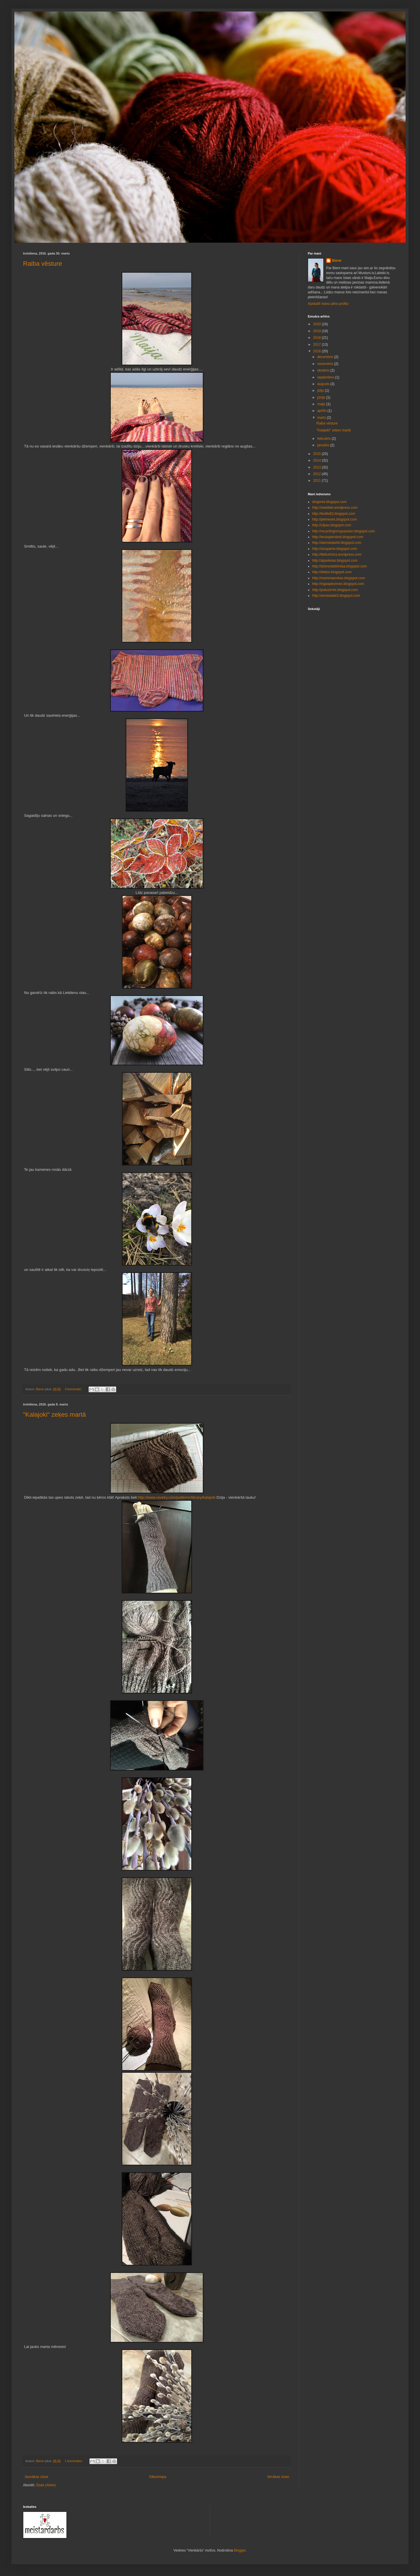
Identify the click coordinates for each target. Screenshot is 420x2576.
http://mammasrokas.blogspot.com (338, 578)
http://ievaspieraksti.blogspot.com (337, 537)
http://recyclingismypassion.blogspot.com (343, 531)
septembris (326, 377)
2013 (317, 467)
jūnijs (321, 397)
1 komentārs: (74, 2461)
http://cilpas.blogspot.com (331, 525)
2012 (317, 474)
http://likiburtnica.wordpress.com (336, 554)
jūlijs (321, 391)
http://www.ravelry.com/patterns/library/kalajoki (176, 1497)
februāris (324, 439)
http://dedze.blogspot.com (332, 572)
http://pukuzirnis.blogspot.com (335, 590)
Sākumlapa (157, 2477)
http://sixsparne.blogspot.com (334, 549)
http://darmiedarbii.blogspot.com (336, 543)
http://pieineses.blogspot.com (334, 519)
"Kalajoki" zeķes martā (54, 1414)
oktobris (323, 370)
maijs (321, 404)
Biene (336, 261)
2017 (317, 345)
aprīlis (322, 411)
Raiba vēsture (42, 263)
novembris (325, 364)
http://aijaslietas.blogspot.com (334, 561)
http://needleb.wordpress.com (334, 508)
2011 (317, 481)
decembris (325, 357)
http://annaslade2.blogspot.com (336, 596)
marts (322, 418)
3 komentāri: (74, 1389)
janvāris (323, 445)
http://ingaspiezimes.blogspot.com (338, 584)
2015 (317, 454)
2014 (317, 460)
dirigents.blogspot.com (329, 502)
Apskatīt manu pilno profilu (328, 304)
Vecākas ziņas (278, 2477)
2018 (317, 338)
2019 (317, 331)
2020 (317, 324)
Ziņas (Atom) (46, 2485)
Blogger (240, 2550)
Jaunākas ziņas (36, 2477)
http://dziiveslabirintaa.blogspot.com (339, 566)
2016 (317, 351)
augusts (323, 384)
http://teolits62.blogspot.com (333, 514)
